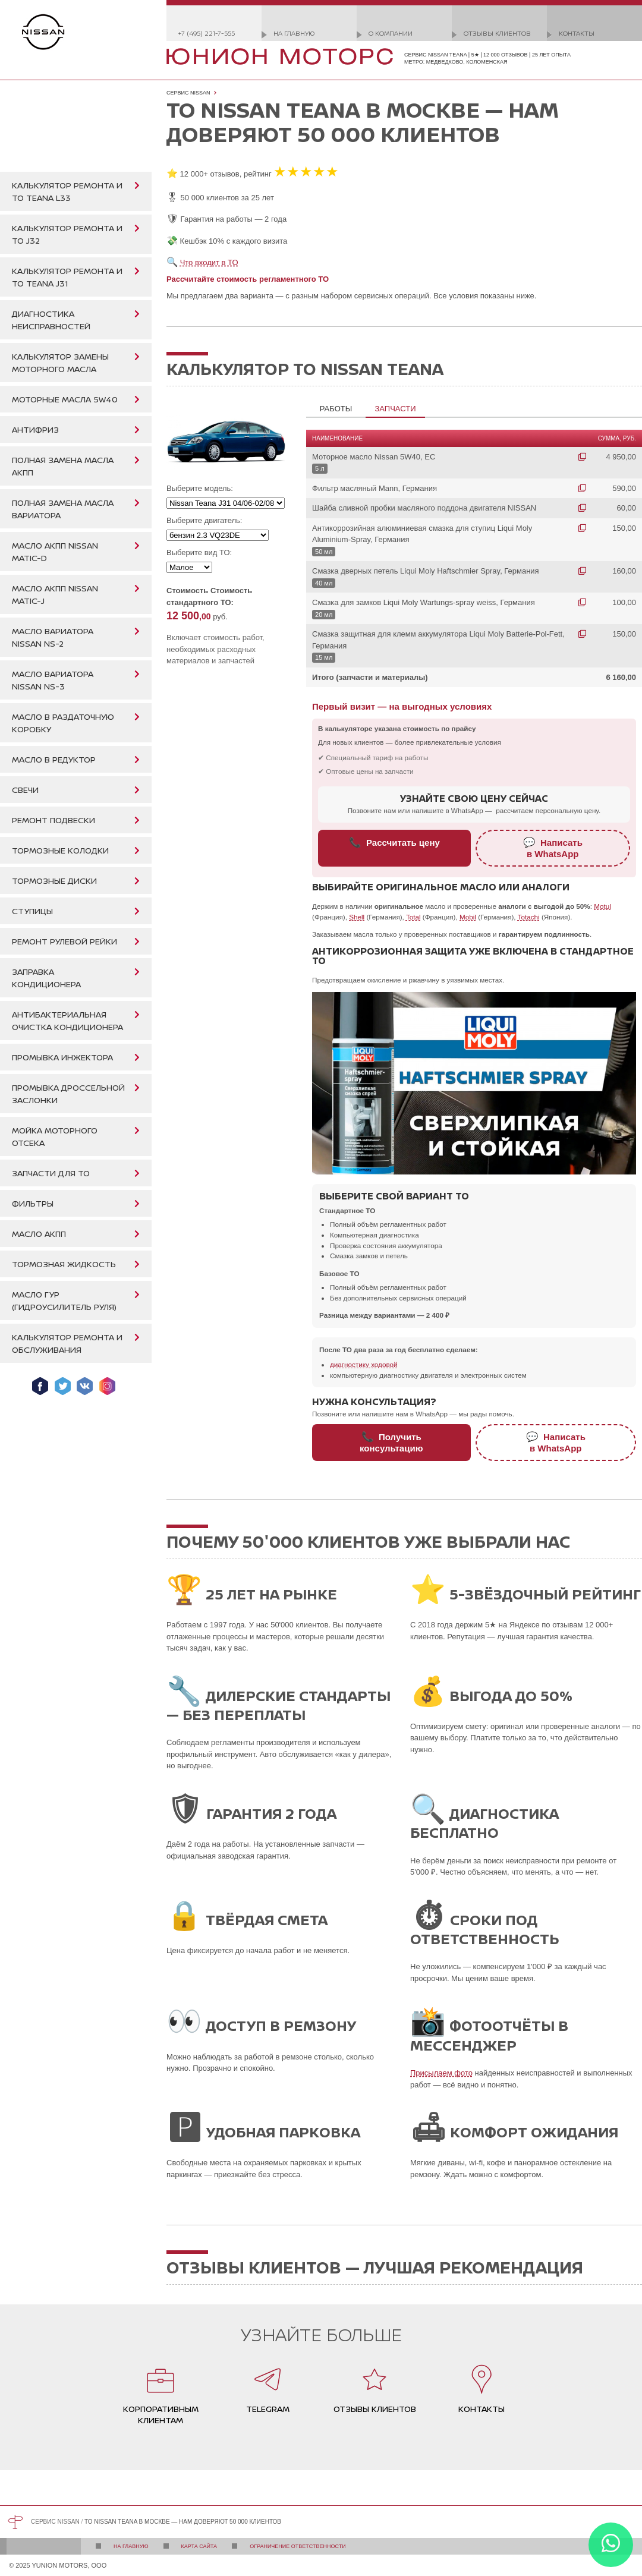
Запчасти (395, 408)
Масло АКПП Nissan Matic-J (55, 594)
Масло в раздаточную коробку (63, 723)
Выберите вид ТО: (199, 552)
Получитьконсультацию (391, 1442)
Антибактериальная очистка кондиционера (67, 1020)
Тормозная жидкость (64, 1264)
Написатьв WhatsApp (553, 848)
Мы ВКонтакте (85, 1386)
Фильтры (33, 1203)
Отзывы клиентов (497, 33)
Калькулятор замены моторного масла (60, 362)
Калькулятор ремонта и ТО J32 (67, 234)
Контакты (576, 33)
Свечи (25, 789)
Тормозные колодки (60, 850)
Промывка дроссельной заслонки (68, 1094)
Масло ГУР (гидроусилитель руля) (64, 1300)
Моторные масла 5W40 (65, 399)
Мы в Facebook (40, 1386)
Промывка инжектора (62, 1057)
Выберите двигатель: (204, 520)
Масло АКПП (39, 1233)
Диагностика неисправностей (51, 320)
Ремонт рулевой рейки (64, 941)
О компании (391, 33)
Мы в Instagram (107, 1386)
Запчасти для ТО (51, 1173)
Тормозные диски (54, 880)
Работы (336, 408)
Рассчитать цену (394, 842)
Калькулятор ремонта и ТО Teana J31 (67, 277)
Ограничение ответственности (298, 2546)
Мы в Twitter (63, 1386)
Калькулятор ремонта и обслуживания (67, 1343)
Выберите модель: (199, 488)
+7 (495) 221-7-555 (206, 33)
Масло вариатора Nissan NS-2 (52, 637)
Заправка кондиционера (46, 978)
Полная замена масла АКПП (63, 466)
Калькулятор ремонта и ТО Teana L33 (67, 191)
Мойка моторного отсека (54, 1136)
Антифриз (35, 429)
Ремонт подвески (53, 820)
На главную (293, 33)
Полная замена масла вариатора (63, 509)
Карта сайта (199, 2546)
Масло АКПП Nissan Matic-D (55, 551)
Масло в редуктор (54, 759)
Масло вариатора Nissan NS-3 (52, 680)
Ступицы (32, 911)
